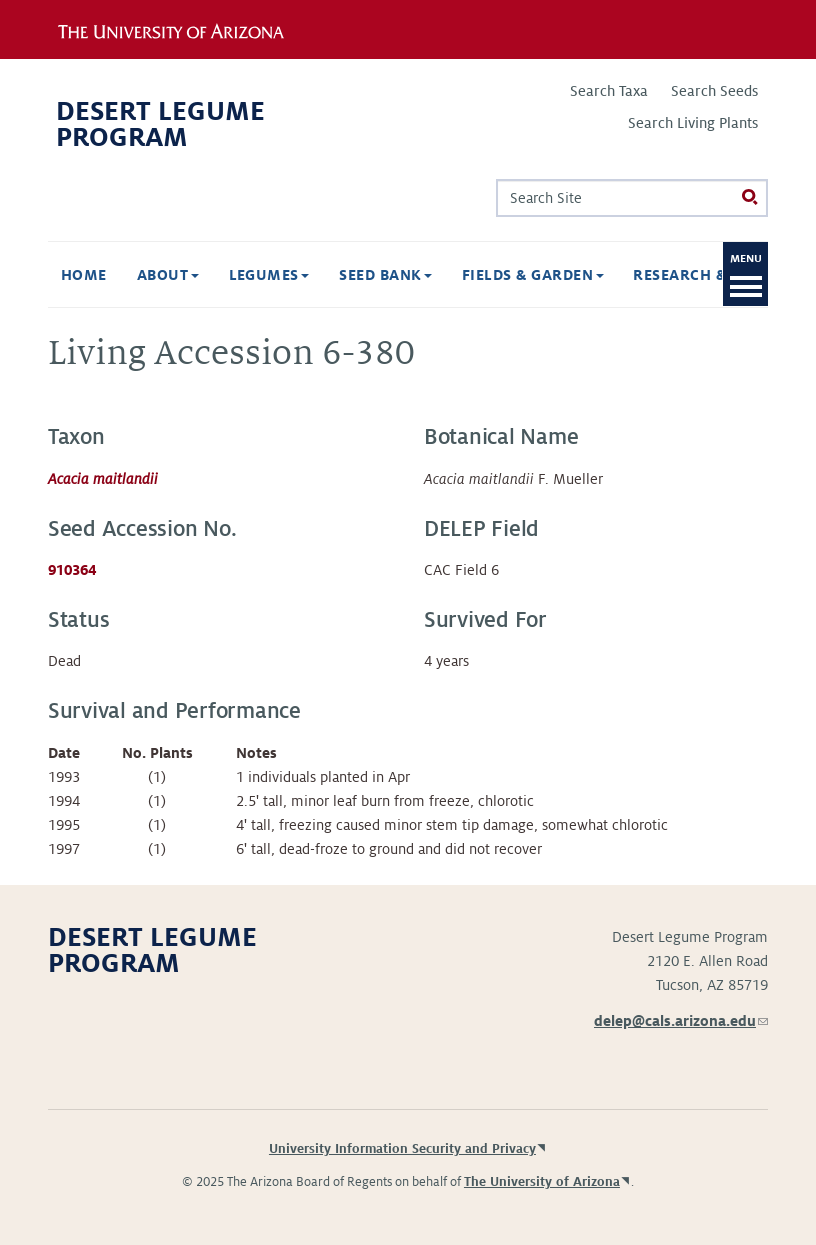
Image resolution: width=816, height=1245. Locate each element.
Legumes (218, 275)
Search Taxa (609, 91)
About (117, 275)
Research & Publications (690, 275)
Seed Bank (334, 275)
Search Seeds (714, 91)
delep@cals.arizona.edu (681, 1021)
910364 (72, 570)
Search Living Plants (693, 123)
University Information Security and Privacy (402, 1149)
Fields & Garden (482, 275)
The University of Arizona (542, 1182)
